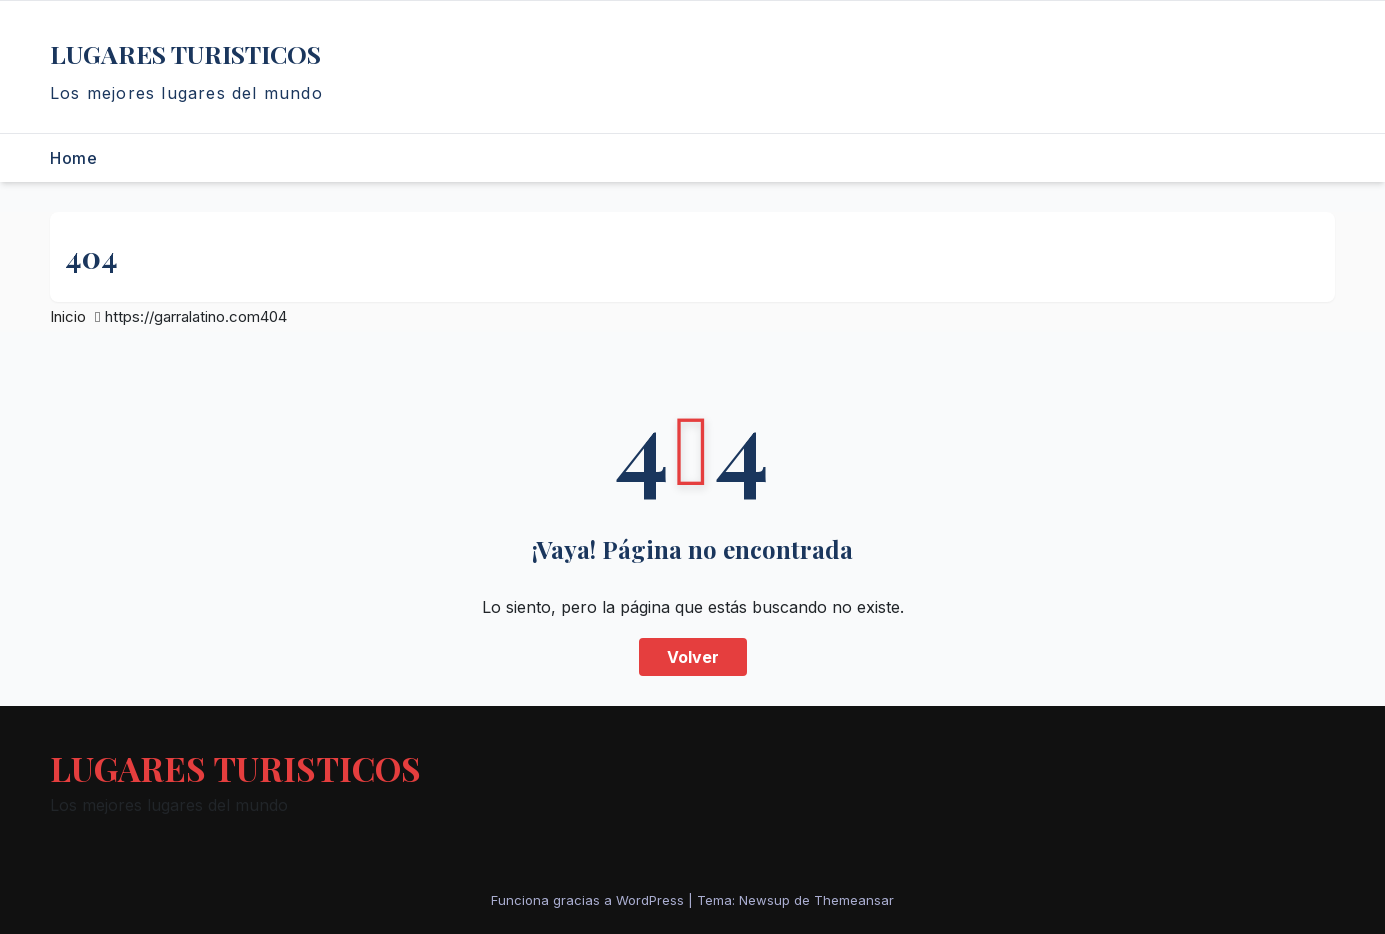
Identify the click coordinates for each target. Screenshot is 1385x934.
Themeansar (854, 900)
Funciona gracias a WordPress (589, 900)
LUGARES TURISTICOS (185, 53)
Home (73, 158)
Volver (693, 657)
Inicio (68, 316)
